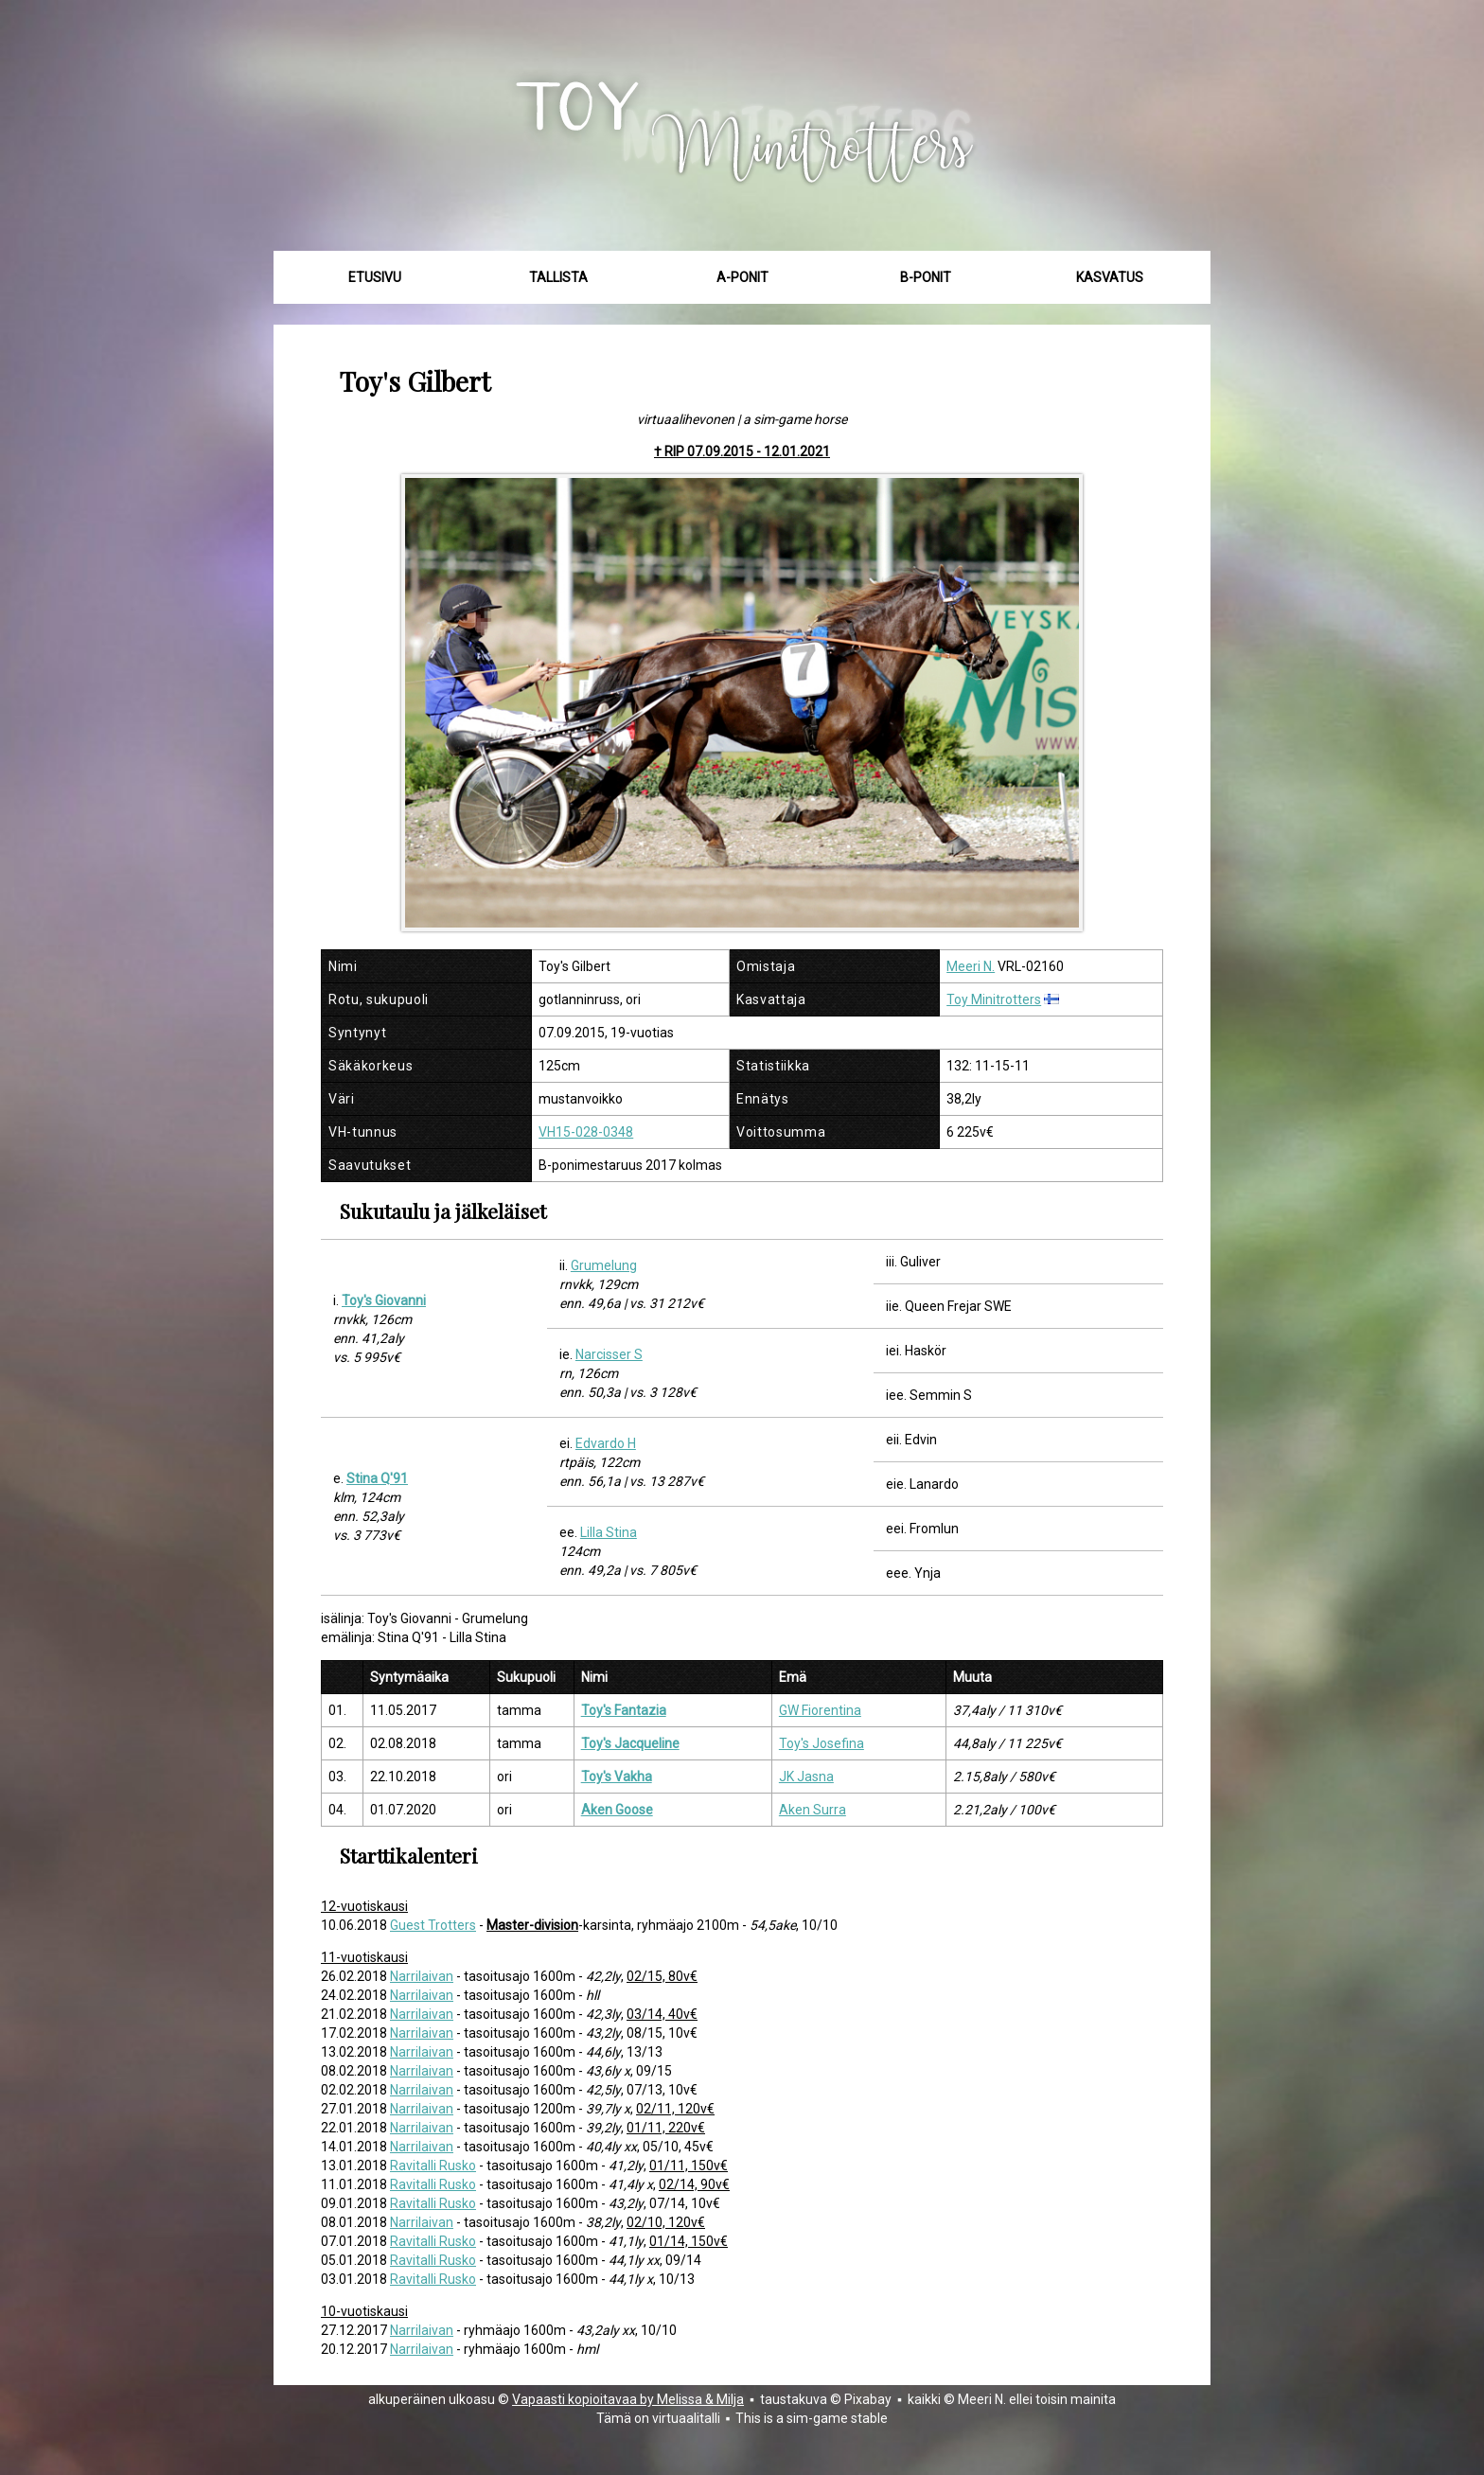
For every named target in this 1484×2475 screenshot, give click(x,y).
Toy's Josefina (821, 1743)
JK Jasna (806, 1776)
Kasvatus (1109, 277)
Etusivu (374, 277)
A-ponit (742, 277)
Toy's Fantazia (623, 1710)
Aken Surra (812, 1809)
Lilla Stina (608, 1532)
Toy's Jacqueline (630, 1743)
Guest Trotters (433, 1925)
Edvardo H (605, 1443)
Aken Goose (617, 1809)
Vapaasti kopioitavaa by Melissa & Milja (628, 2399)
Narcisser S (609, 1354)
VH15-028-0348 (586, 1132)
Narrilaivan (421, 1976)
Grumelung (604, 1265)
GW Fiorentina (820, 1710)
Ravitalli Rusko (433, 2165)
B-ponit (925, 277)
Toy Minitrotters (993, 999)
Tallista (558, 277)
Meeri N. (970, 966)
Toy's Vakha (616, 1776)
